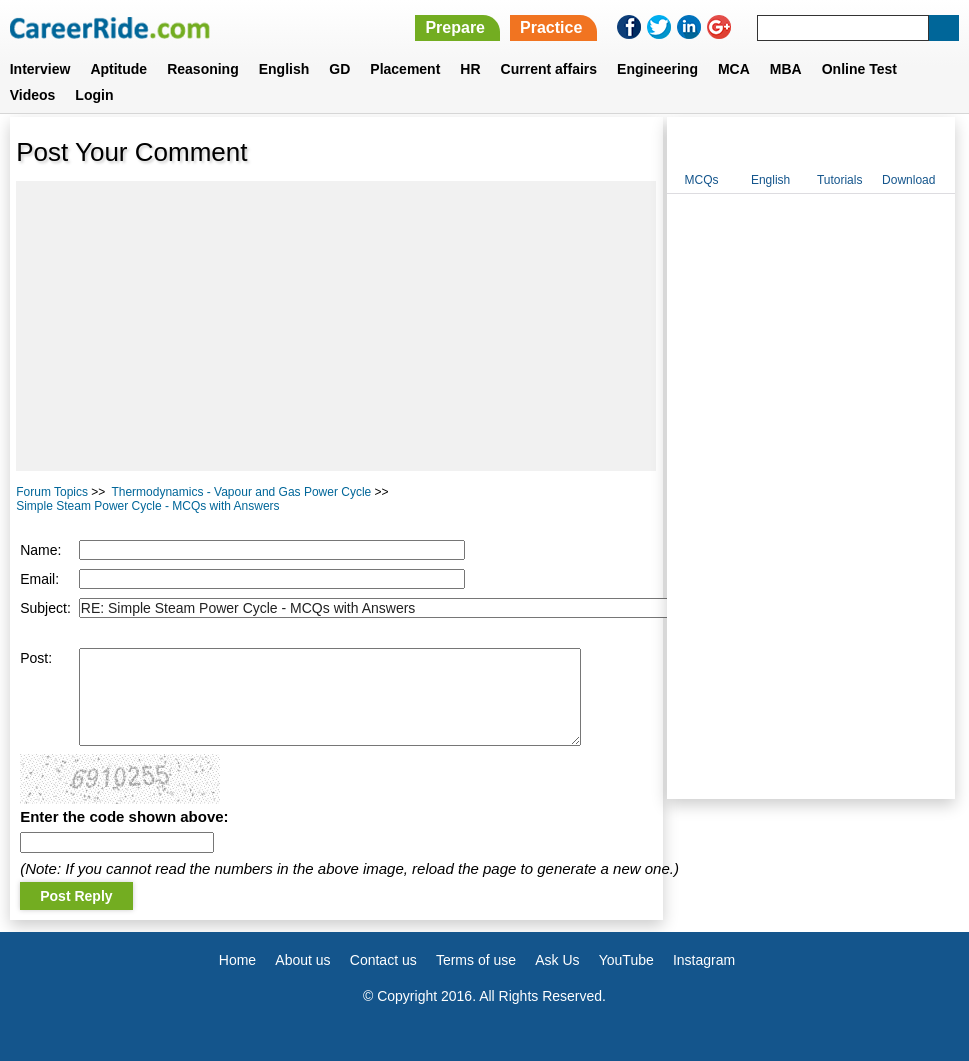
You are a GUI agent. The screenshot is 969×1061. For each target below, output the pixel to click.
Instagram (704, 960)
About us (302, 960)
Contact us (383, 960)
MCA (734, 69)
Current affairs (549, 69)
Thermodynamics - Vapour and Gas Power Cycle (241, 492)
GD (339, 69)
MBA (786, 69)
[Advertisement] (336, 326)
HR (470, 69)
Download (908, 180)
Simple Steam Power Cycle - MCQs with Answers (147, 506)
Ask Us (557, 960)
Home (237, 960)
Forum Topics (52, 492)
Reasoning (203, 69)
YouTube (626, 960)
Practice (551, 27)
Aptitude (118, 69)
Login (94, 95)
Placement (405, 69)
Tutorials (840, 180)
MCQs (702, 180)
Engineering (657, 69)
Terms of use (476, 960)
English (284, 69)
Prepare (455, 27)
